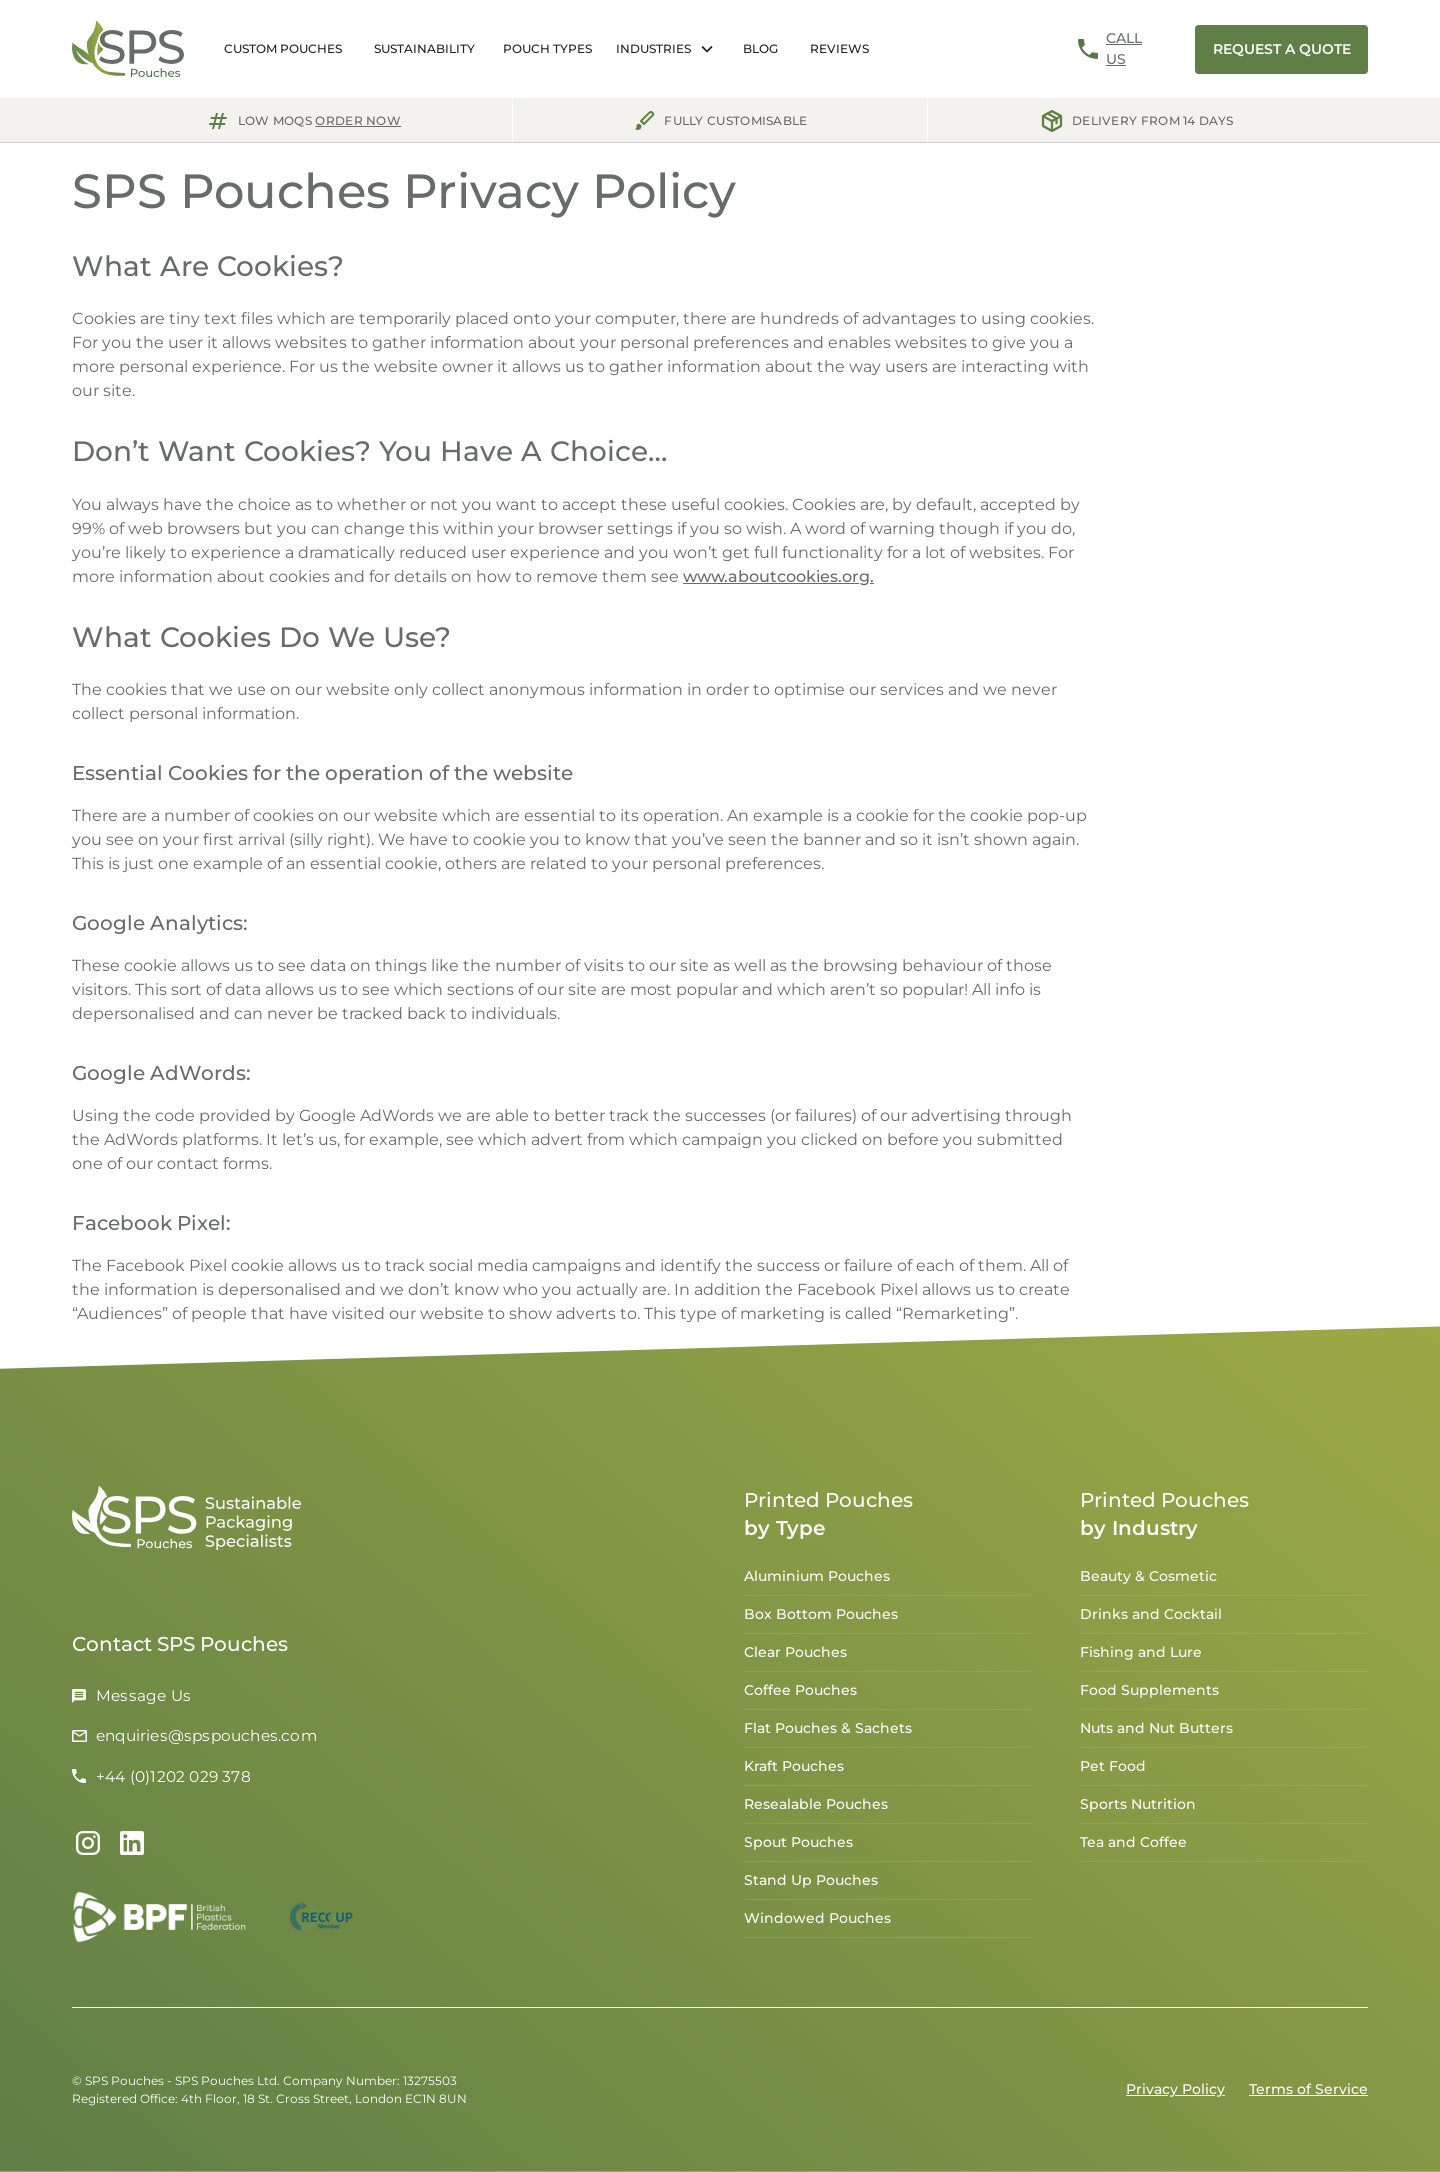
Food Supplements (1149, 1695)
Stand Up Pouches (811, 1885)
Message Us (143, 1700)
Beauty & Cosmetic (1148, 1581)
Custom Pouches (283, 48)
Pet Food (1113, 1771)
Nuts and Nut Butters (1156, 1733)
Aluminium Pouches (817, 1581)
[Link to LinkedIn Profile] (132, 1848)
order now (358, 120)
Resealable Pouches (816, 1809)
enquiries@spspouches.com (206, 1740)
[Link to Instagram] (88, 1848)
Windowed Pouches (817, 1923)
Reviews (839, 48)
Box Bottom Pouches (821, 1619)
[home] (128, 49)
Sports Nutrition (1138, 1809)
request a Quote (1282, 49)
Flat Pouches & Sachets (828, 1733)
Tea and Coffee (1133, 1847)
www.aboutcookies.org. (778, 576)
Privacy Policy (1175, 2089)
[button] (547, 49)
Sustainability (424, 48)
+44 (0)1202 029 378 (173, 1780)
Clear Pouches (795, 1657)
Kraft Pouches (794, 1771)
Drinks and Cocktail (1151, 1619)
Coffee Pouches (800, 1695)
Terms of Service (1308, 2089)
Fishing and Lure (1141, 1657)
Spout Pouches (798, 1847)
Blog (760, 48)
